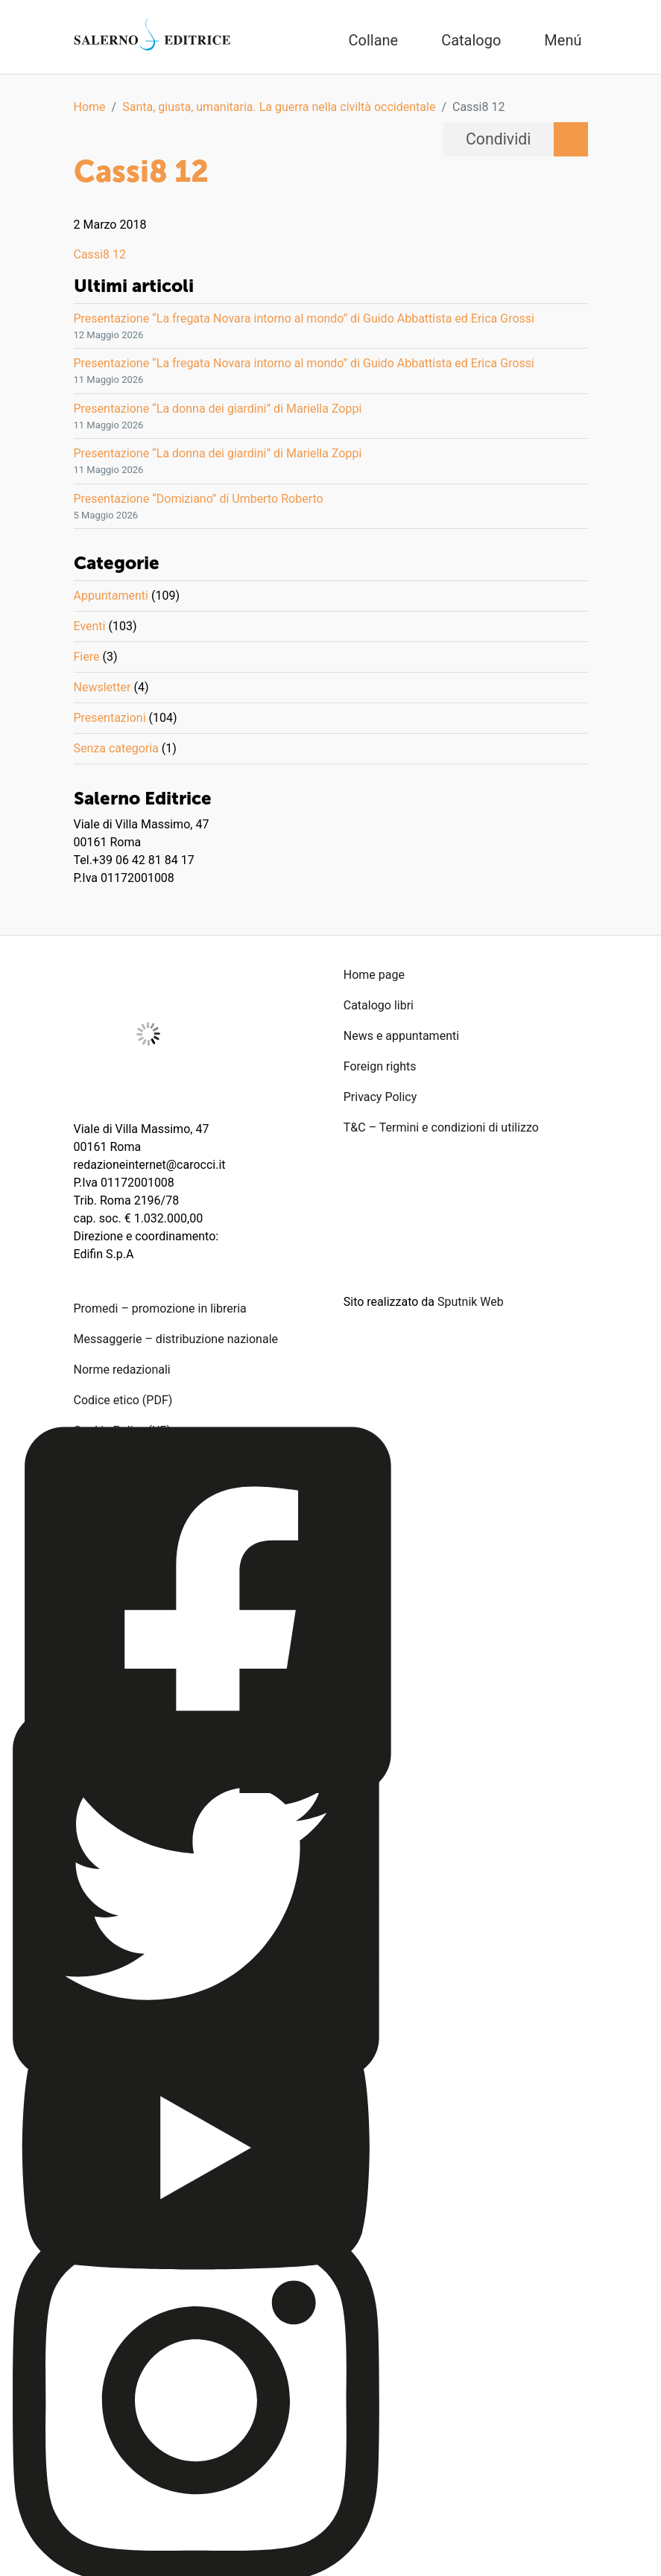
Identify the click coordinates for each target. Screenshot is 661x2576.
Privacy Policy (380, 1097)
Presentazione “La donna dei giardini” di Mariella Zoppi (218, 409)
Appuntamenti (111, 596)
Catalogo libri (379, 1005)
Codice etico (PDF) (123, 1400)
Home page (374, 975)
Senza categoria (116, 748)
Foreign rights (380, 1066)
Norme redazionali (122, 1369)
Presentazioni (110, 718)
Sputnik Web (470, 1302)
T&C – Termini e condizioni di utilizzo (441, 1127)
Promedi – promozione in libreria (160, 1308)
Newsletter (102, 687)
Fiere (87, 657)
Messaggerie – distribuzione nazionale (176, 1339)
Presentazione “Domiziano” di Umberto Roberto (198, 499)
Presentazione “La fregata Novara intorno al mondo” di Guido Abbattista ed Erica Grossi (304, 318)
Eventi (90, 626)
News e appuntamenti (401, 1036)
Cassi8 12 (100, 254)
